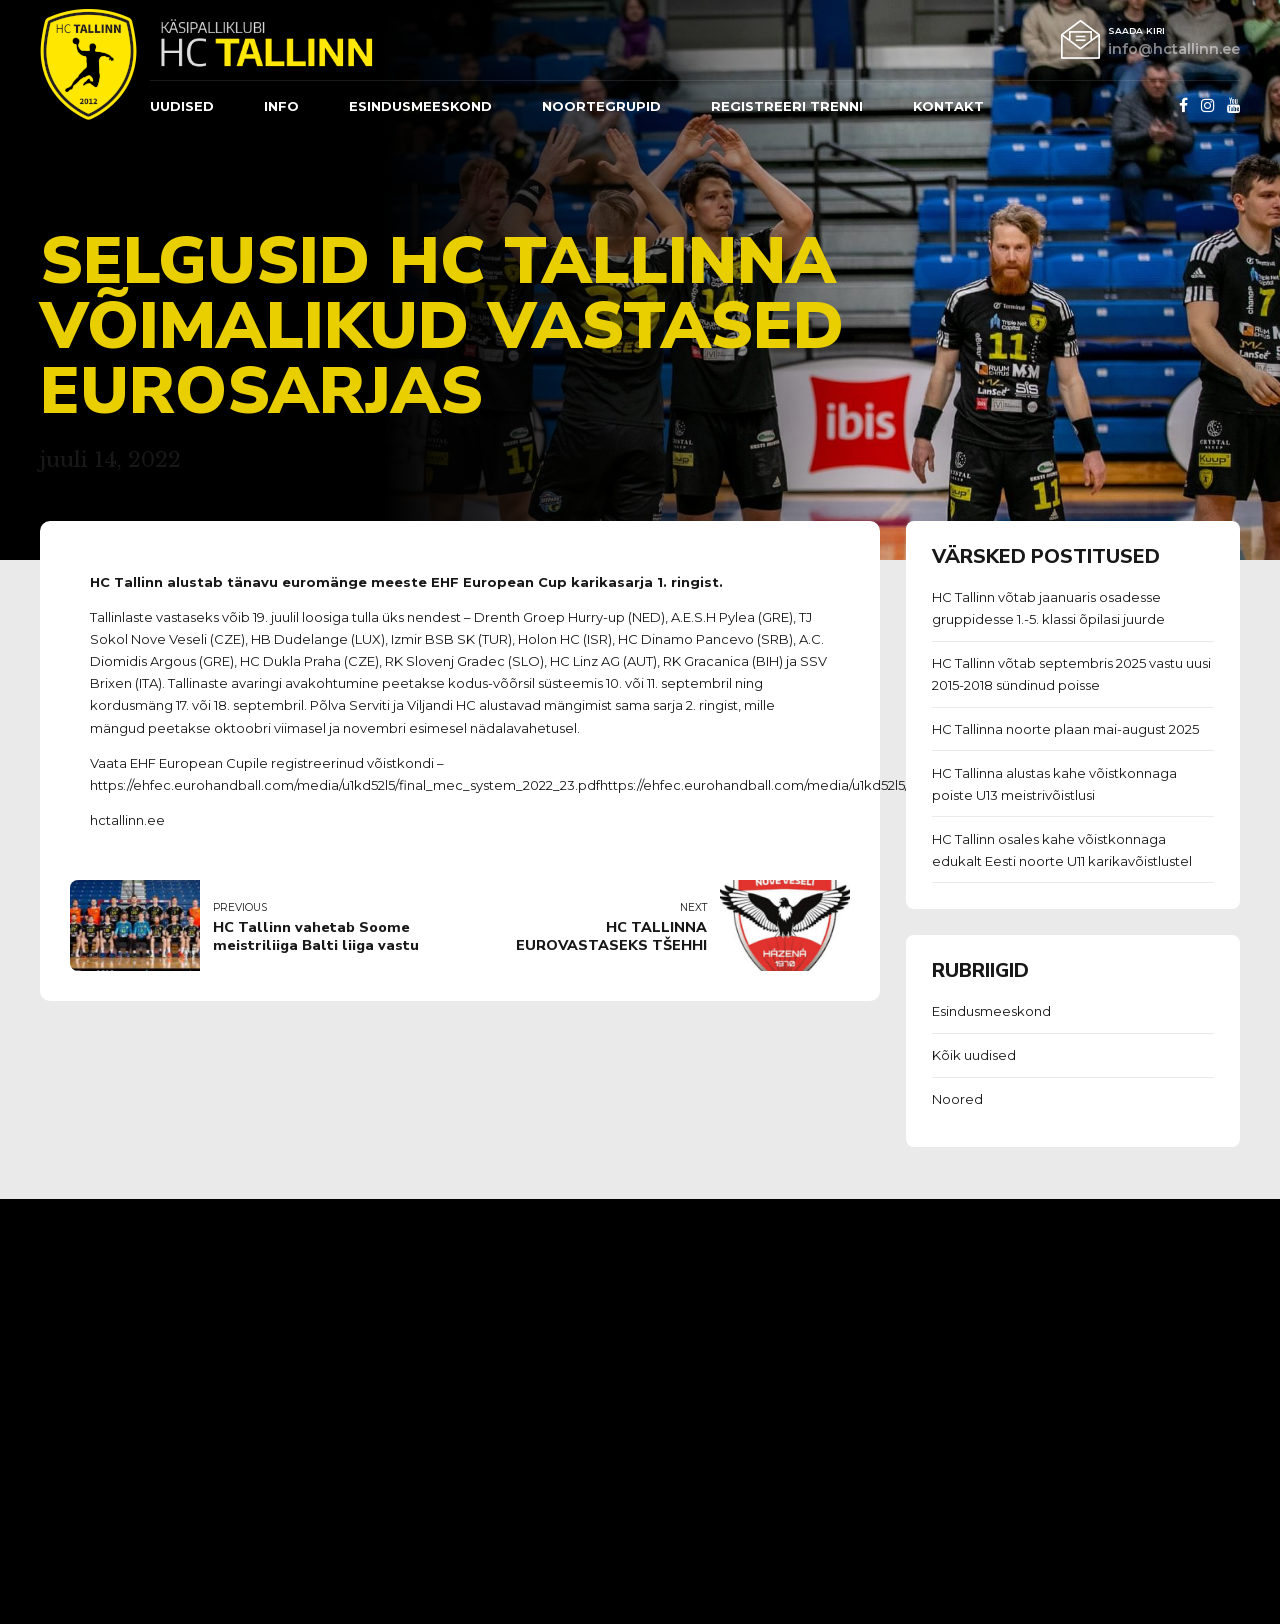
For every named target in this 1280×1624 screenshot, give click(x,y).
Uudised (182, 106)
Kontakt (948, 106)
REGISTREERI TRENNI (787, 106)
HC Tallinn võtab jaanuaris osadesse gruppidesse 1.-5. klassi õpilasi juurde (1048, 608)
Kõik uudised (974, 1055)
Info (281, 106)
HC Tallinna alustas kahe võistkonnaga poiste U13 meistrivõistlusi (1054, 784)
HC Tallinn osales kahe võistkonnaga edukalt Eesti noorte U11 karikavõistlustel (1062, 850)
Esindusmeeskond (991, 1011)
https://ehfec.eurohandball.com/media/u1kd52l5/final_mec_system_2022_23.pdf (855, 785)
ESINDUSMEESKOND (420, 106)
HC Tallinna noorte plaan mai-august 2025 (1065, 729)
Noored (957, 1099)
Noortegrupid (601, 106)
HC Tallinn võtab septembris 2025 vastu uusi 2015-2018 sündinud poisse (1071, 674)
